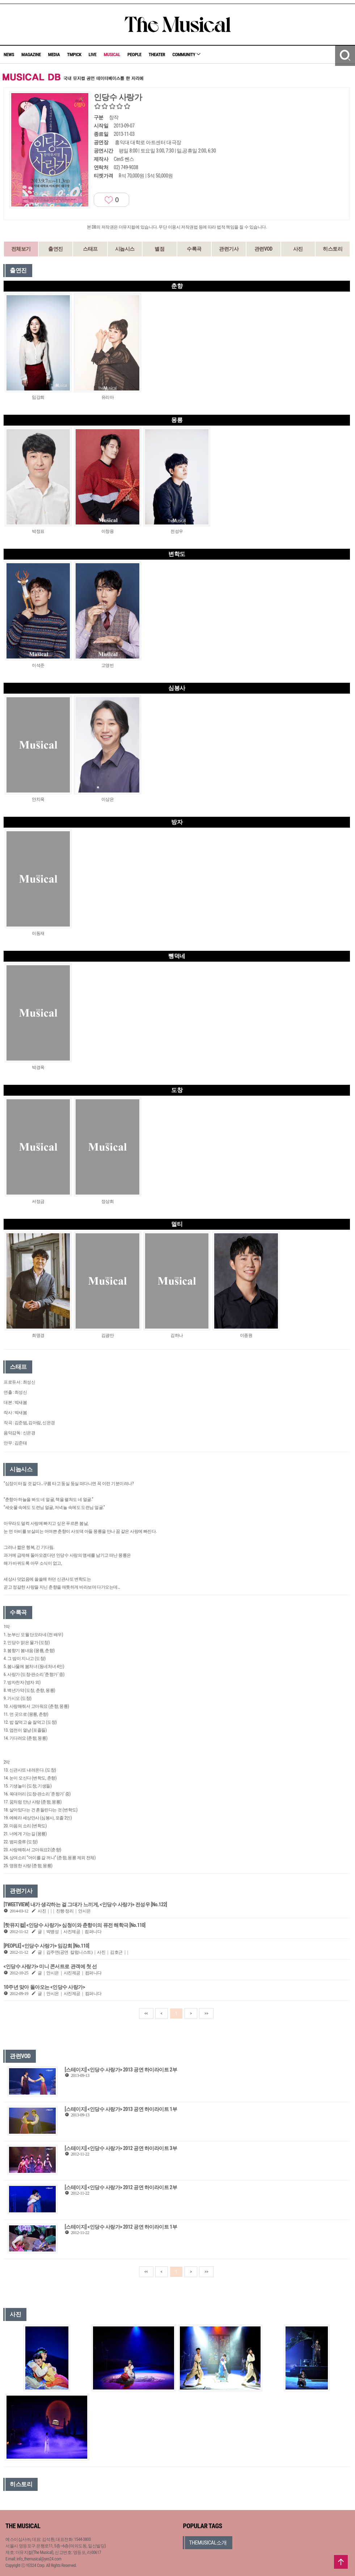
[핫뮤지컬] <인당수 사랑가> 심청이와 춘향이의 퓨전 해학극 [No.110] (74, 1925)
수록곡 (194, 249)
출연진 (55, 249)
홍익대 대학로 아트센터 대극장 (148, 142)
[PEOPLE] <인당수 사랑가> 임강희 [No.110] (46, 1946)
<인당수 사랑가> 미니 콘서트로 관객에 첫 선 (50, 1966)
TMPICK (74, 54)
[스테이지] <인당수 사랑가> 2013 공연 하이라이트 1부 (121, 2109)
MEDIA (54, 54)
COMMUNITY (186, 54)
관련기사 (228, 249)
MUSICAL (111, 54)
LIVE (93, 54)
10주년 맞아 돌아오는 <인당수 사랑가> (44, 1987)
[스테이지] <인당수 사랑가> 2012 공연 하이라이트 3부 (121, 2148)
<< (146, 2013)
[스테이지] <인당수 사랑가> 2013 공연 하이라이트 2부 (121, 2070)
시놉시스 (125, 249)
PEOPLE (134, 54)
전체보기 (21, 249)
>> (206, 2013)
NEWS (9, 54)
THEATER (157, 54)
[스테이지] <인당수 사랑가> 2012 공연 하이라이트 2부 (121, 2187)
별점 (159, 249)
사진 (298, 249)
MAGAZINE (31, 54)
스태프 (90, 249)
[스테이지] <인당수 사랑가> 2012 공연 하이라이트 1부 (121, 2227)
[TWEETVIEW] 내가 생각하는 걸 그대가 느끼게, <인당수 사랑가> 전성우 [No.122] (85, 1904)
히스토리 (332, 249)
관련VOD (263, 249)
